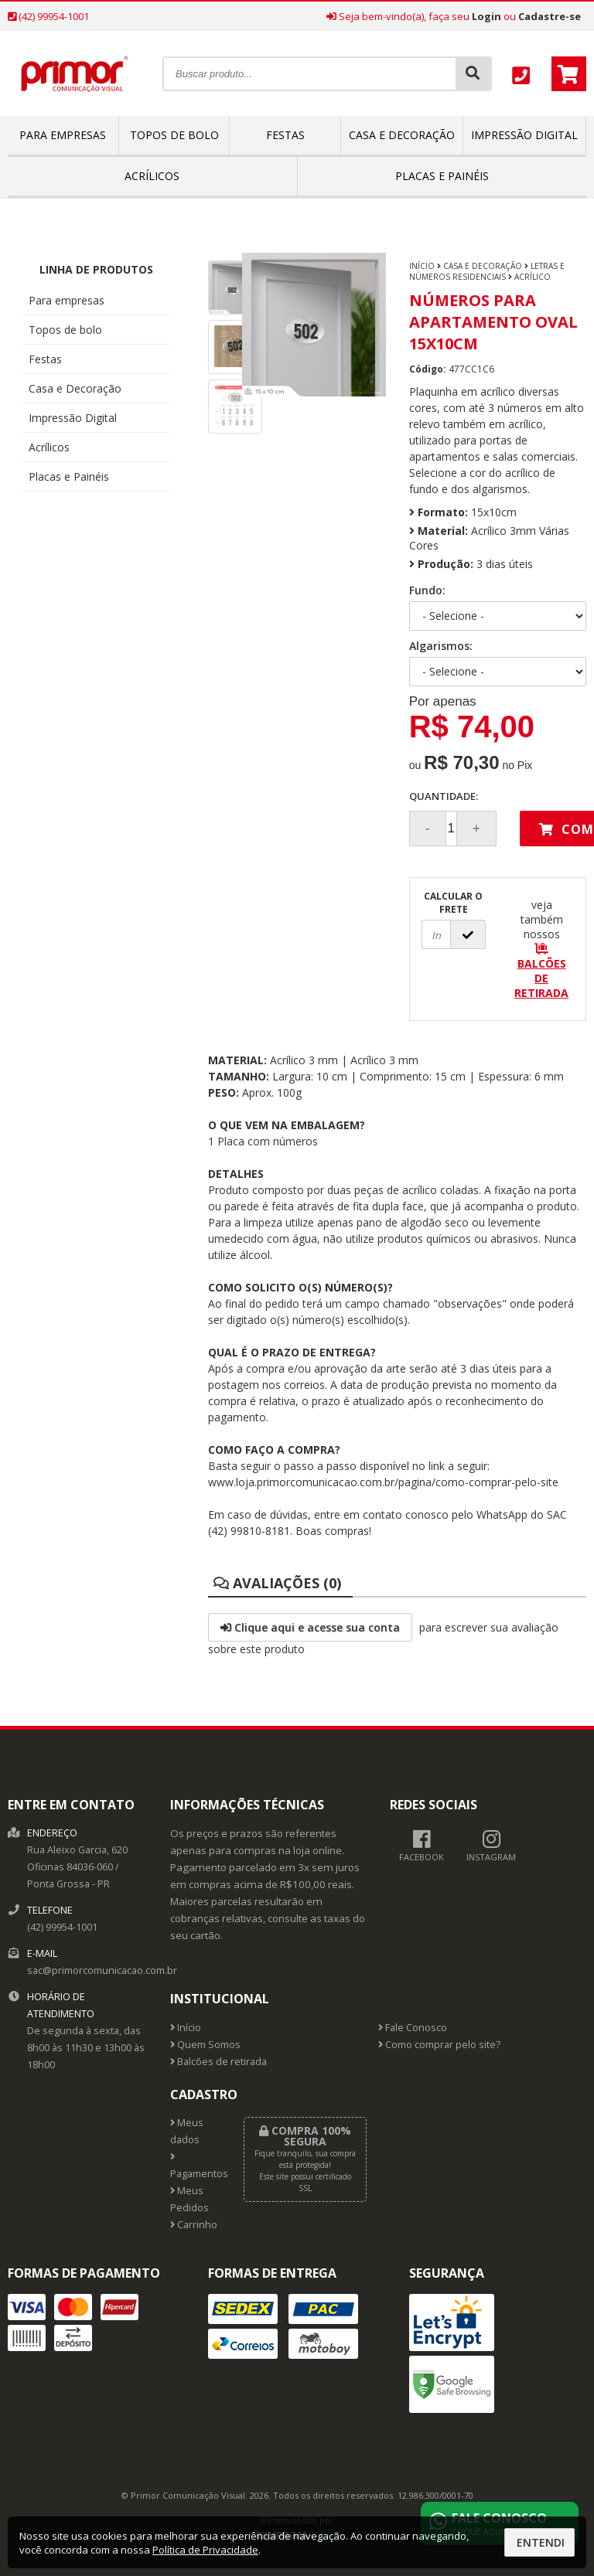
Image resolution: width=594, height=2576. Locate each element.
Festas (285, 135)
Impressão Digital (524, 135)
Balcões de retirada (218, 2061)
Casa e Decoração (402, 135)
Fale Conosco (412, 2027)
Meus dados (186, 2131)
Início (422, 265)
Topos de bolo (174, 135)
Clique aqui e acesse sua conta (310, 1627)
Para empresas (62, 135)
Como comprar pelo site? (439, 2044)
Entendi (541, 2542)
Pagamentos (195, 2166)
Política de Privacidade (205, 2550)
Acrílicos (152, 175)
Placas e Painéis (442, 175)
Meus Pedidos (189, 2199)
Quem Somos (205, 2044)
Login (486, 16)
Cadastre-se (549, 16)
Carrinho (193, 2224)
